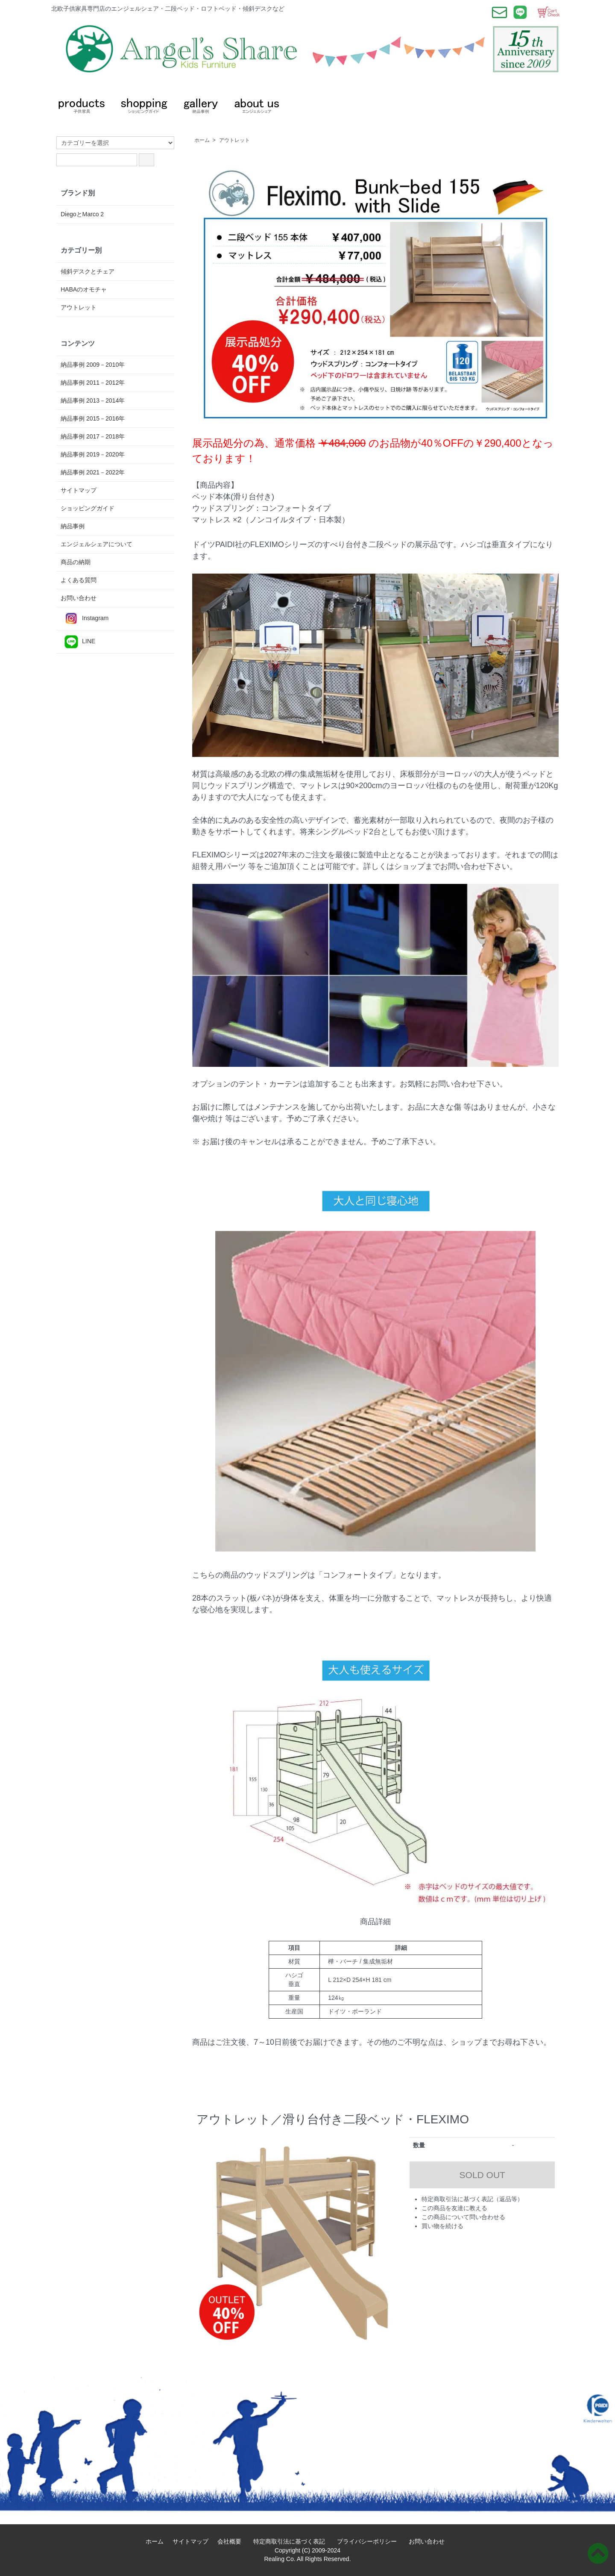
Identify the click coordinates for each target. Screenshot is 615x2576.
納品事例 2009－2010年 (93, 364)
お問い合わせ (79, 598)
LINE (78, 642)
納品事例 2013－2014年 (93, 400)
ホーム (202, 140)
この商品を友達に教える (454, 2208)
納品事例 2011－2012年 (93, 382)
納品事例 (73, 526)
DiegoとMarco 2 (82, 214)
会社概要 (232, 2541)
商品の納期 (76, 562)
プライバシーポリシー (370, 2541)
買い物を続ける (442, 2226)
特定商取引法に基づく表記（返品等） (472, 2199)
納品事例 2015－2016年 (93, 418)
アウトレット (234, 140)
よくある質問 (79, 580)
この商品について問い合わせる (463, 2217)
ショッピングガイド (87, 508)
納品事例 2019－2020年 (93, 454)
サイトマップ (79, 490)
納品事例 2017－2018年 (93, 436)
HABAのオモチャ (84, 289)
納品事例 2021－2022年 (93, 472)
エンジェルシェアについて (96, 544)
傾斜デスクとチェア (87, 271)
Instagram (84, 619)
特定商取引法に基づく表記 (292, 2541)
